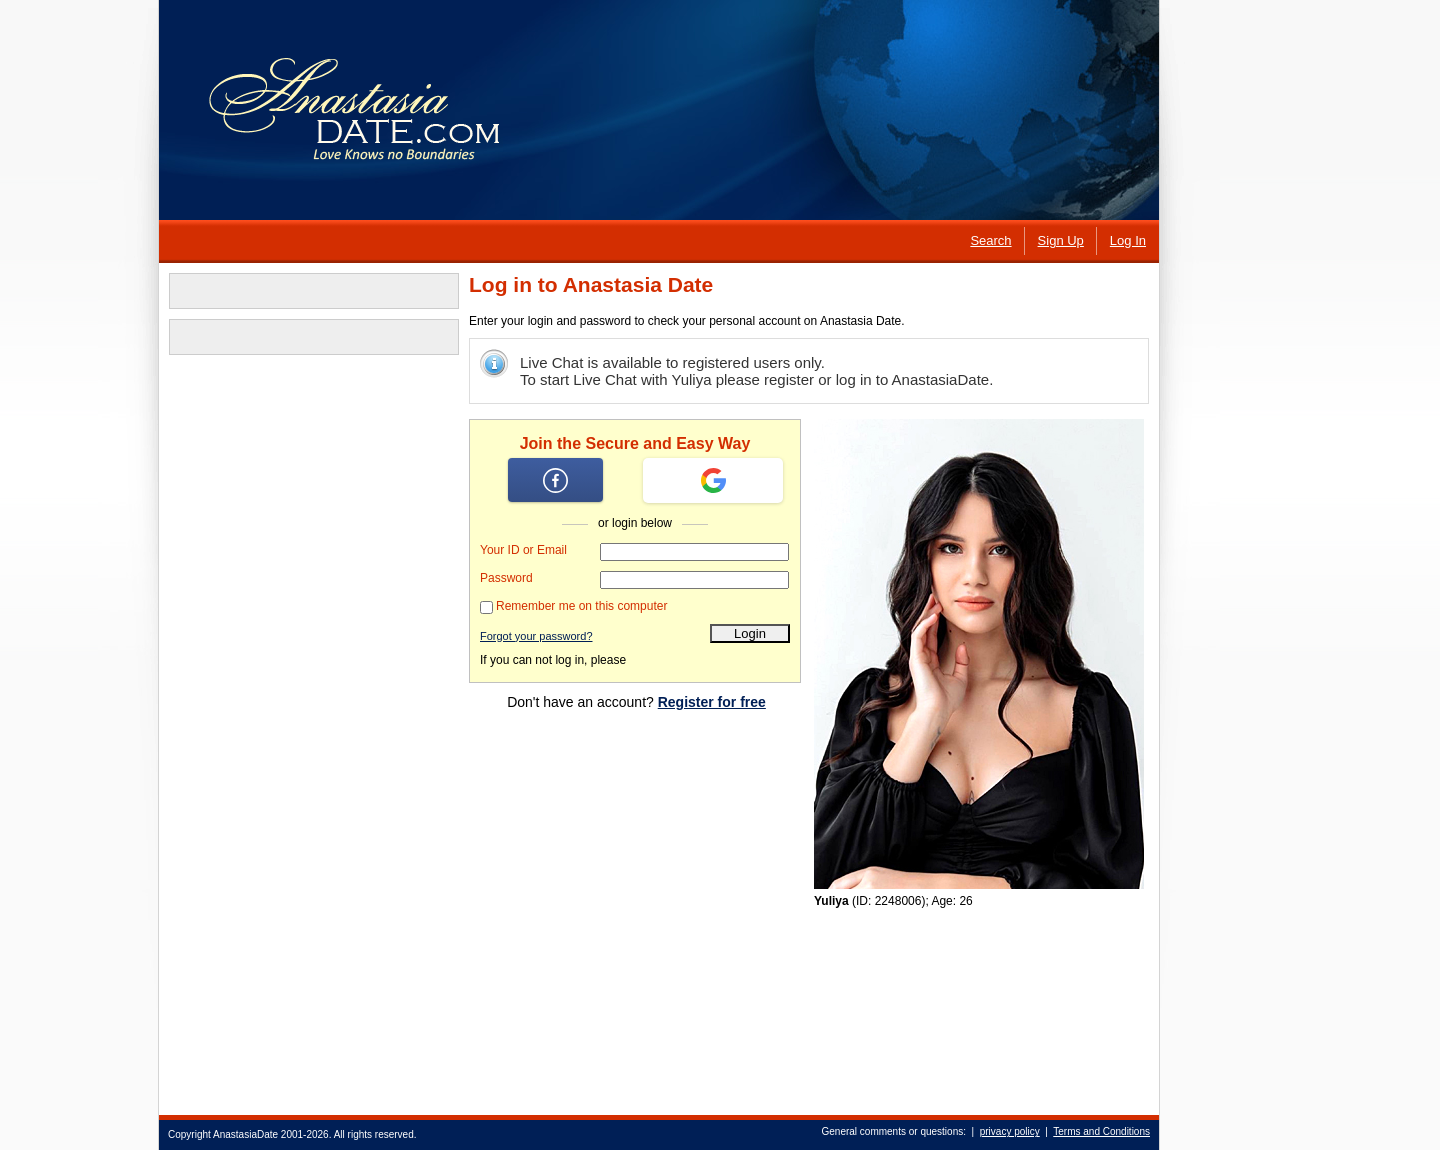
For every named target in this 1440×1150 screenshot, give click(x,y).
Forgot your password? (536, 636)
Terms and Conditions (1101, 1131)
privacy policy (1010, 1131)
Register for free (712, 702)
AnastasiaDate (245, 1134)
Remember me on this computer (581, 606)
